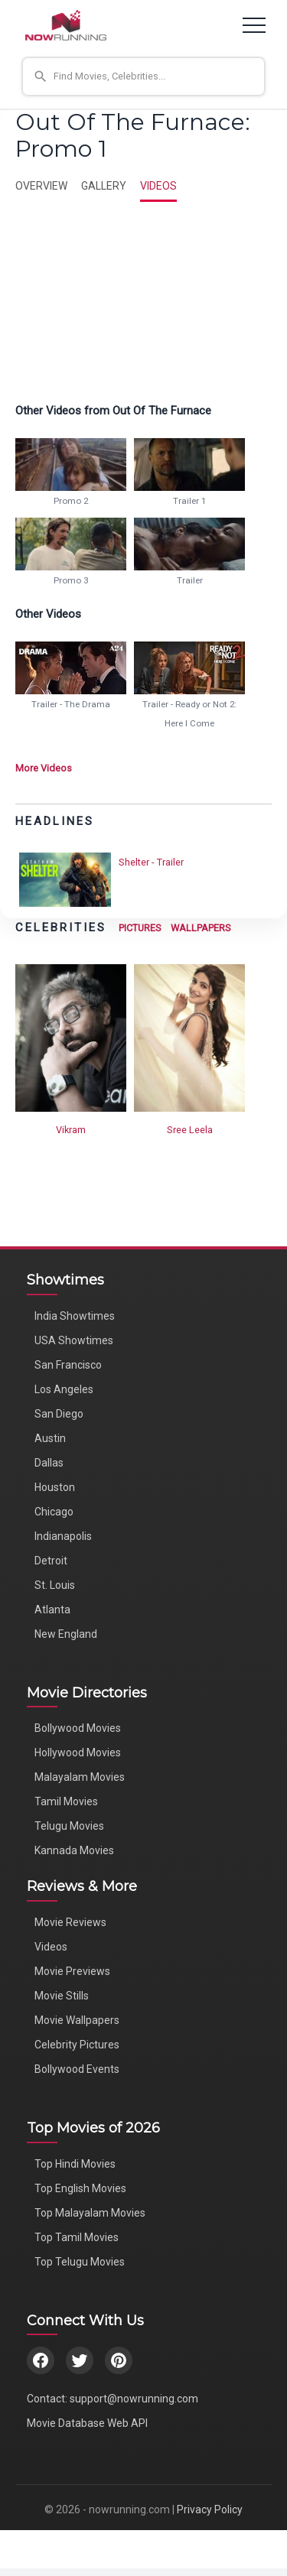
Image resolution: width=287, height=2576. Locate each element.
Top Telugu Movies (79, 2262)
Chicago (53, 1512)
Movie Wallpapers (76, 2020)
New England (65, 1634)
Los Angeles (63, 1389)
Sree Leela (190, 1129)
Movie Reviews (70, 1922)
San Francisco (68, 1365)
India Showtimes (74, 1316)
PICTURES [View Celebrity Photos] (140, 928)
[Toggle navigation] (254, 25)
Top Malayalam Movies (89, 2213)
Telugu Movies (69, 1826)
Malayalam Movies (79, 1777)
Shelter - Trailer (151, 862)
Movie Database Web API (87, 2423)
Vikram (71, 1129)
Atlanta (52, 1609)
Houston (54, 1487)
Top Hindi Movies (75, 2164)
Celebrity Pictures (76, 2044)
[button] (143, 76)
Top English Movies (80, 2188)
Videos (50, 1947)
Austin (50, 1438)
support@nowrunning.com (134, 2398)
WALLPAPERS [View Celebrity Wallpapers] (201, 928)
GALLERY (103, 186)
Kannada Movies (74, 1850)
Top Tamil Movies (76, 2237)
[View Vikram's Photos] (70, 1037)
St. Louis (54, 1585)
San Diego (58, 1414)
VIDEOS (158, 186)
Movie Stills (61, 1996)
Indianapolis (63, 1536)
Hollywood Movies (77, 1752)
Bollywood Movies (77, 1728)
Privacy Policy (210, 2509)
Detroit (50, 1560)
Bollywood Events (76, 2069)
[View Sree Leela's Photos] (189, 1037)
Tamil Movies (66, 1801)
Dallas (49, 1463)
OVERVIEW (41, 186)
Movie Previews (72, 1971)
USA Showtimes (73, 1340)
